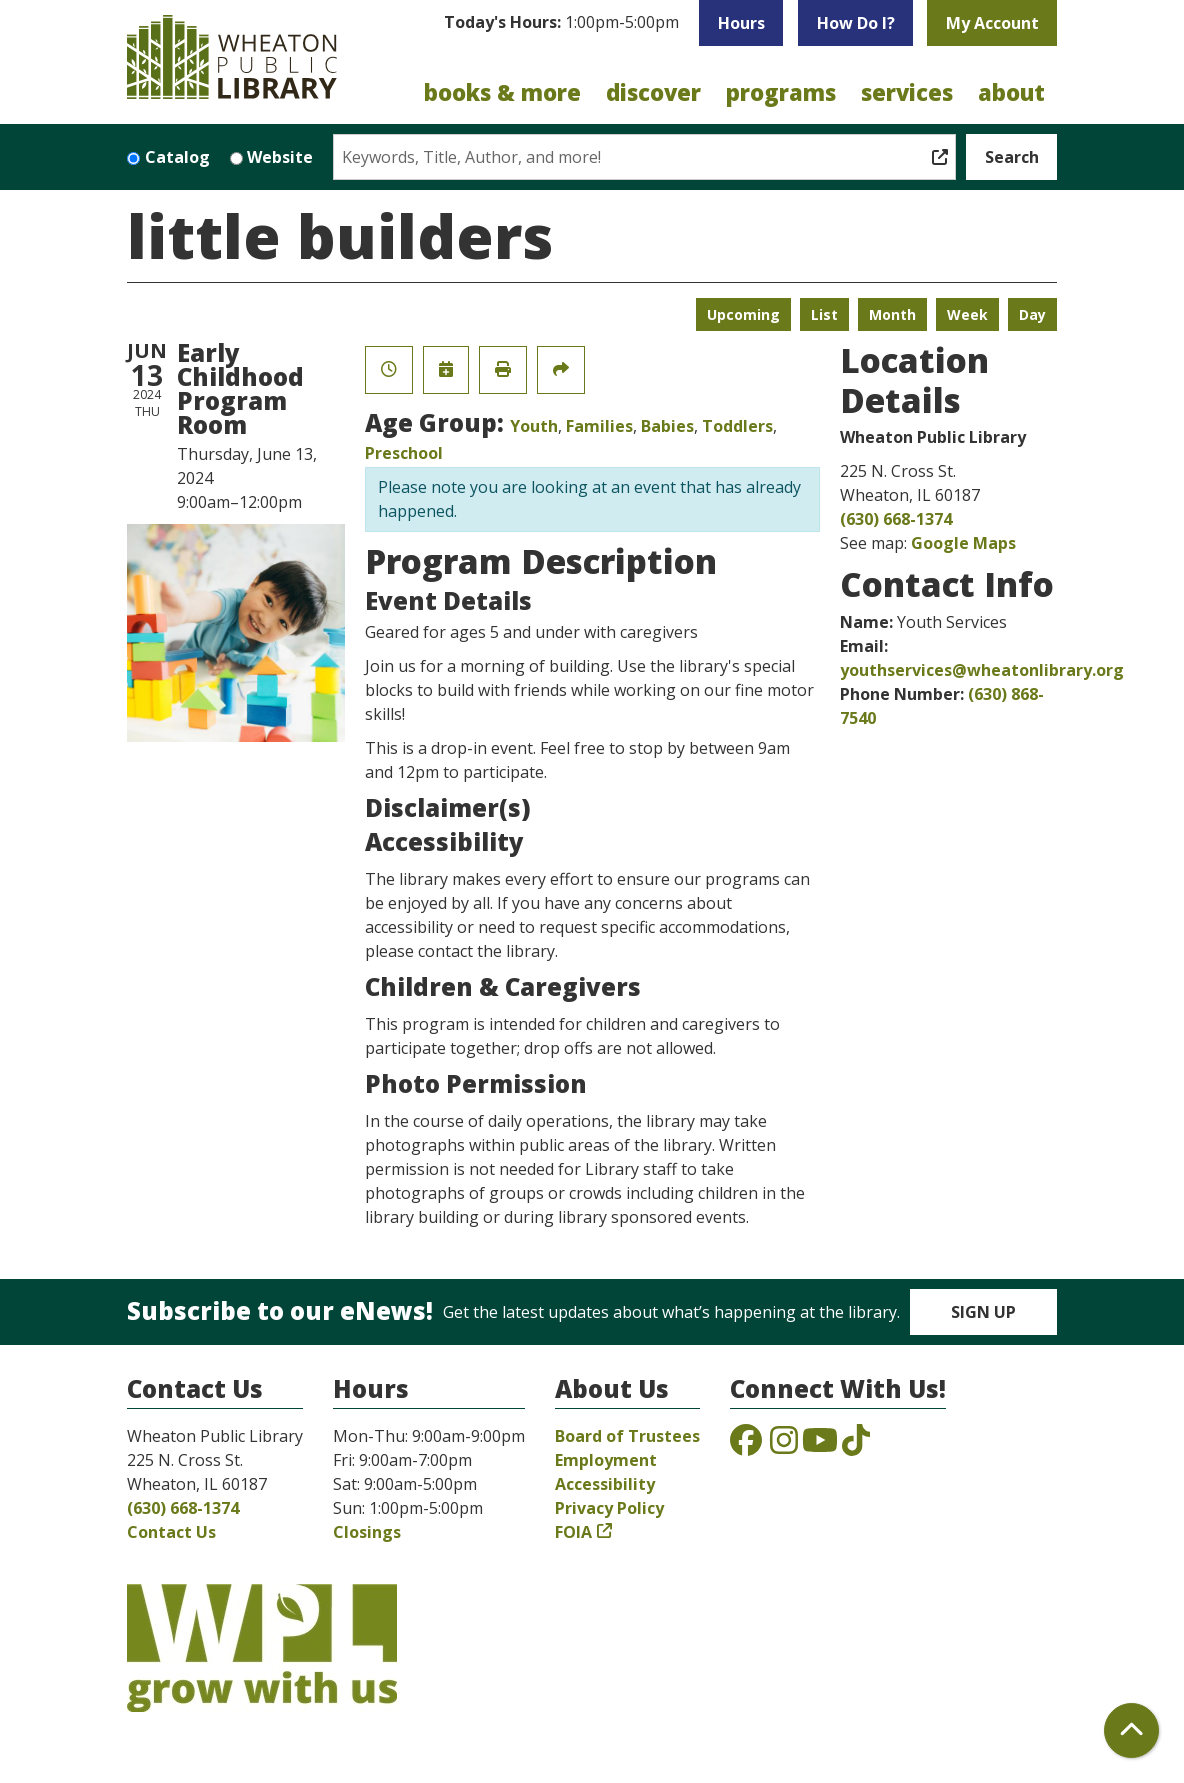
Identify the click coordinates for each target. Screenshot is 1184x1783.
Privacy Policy (609, 1508)
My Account (992, 23)
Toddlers (737, 426)
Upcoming (743, 314)
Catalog (177, 157)
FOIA (573, 1532)
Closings (367, 1532)
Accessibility (605, 1484)
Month (892, 314)
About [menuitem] (1011, 92)
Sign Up (983, 1312)
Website (280, 157)
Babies (667, 426)
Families (599, 426)
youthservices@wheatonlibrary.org (982, 670)
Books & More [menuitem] (502, 92)
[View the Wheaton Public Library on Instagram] (784, 1446)
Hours (741, 23)
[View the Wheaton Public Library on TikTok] (856, 1446)
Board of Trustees (627, 1436)
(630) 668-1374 (896, 519)
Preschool (404, 453)
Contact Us (171, 1532)
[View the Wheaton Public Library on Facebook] (746, 1446)
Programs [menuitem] (781, 92)
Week (967, 314)
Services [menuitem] (907, 92)
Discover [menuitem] (653, 92)
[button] (561, 28)
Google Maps (963, 543)
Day (1032, 314)
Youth (534, 426)
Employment (606, 1460)
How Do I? (856, 23)
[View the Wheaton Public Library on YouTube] (820, 1446)
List (824, 314)
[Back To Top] (1131, 1730)
